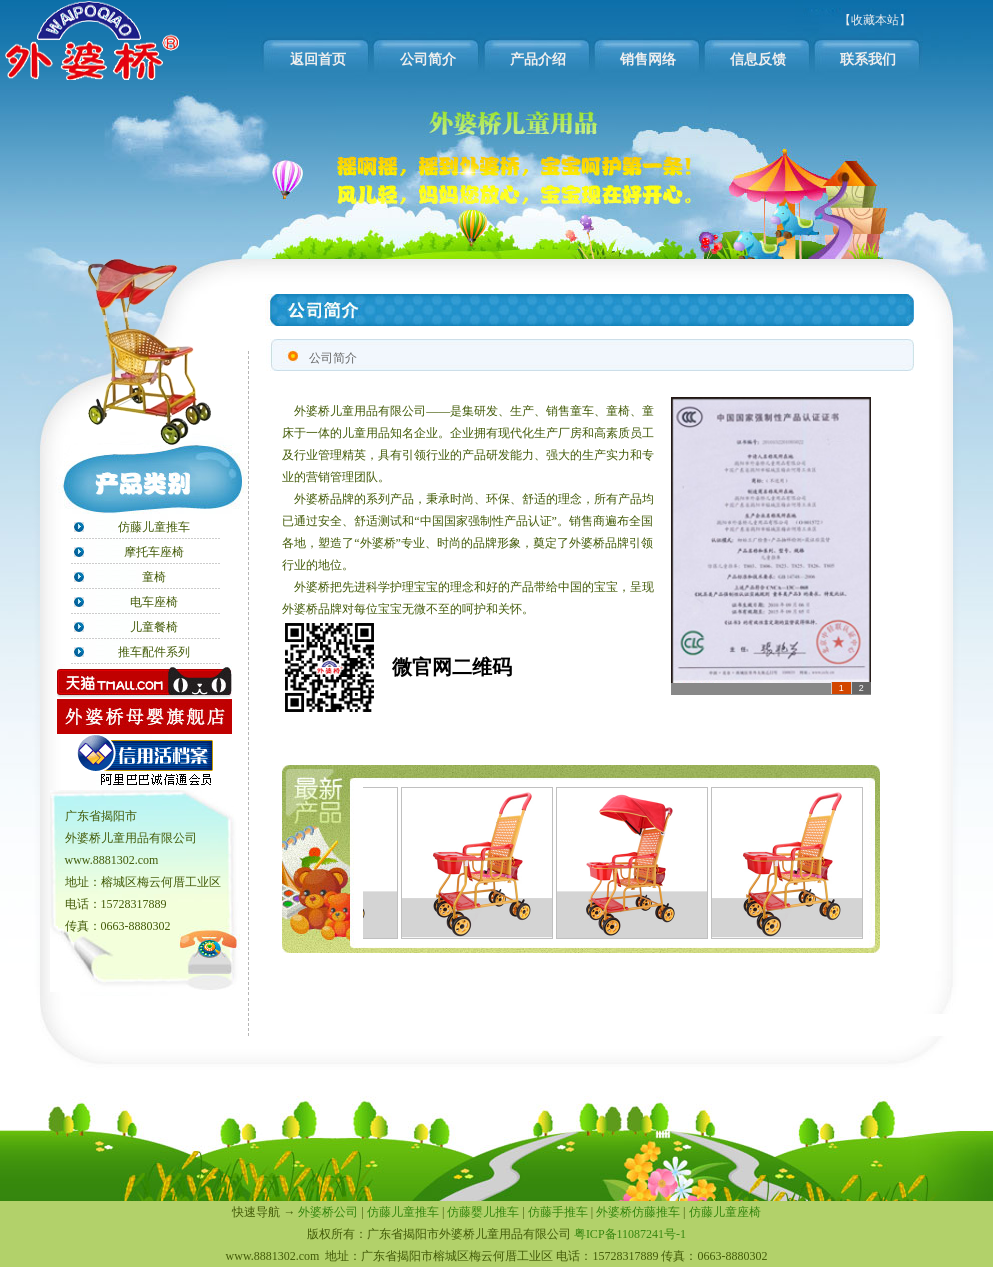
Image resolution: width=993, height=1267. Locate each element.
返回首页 (318, 59)
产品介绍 (538, 59)
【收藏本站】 (875, 20)
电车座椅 (154, 602)
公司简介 (428, 59)
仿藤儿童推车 (154, 527)
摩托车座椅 (154, 552)
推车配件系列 (154, 652)
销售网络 (648, 59)
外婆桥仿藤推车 (638, 1212)
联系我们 (868, 59)
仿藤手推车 (558, 1212)
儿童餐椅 (154, 627)
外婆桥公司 (328, 1212)
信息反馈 (758, 59)
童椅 (154, 577)
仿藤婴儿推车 (483, 1212)
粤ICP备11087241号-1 (630, 1234)
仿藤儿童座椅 (725, 1212)
